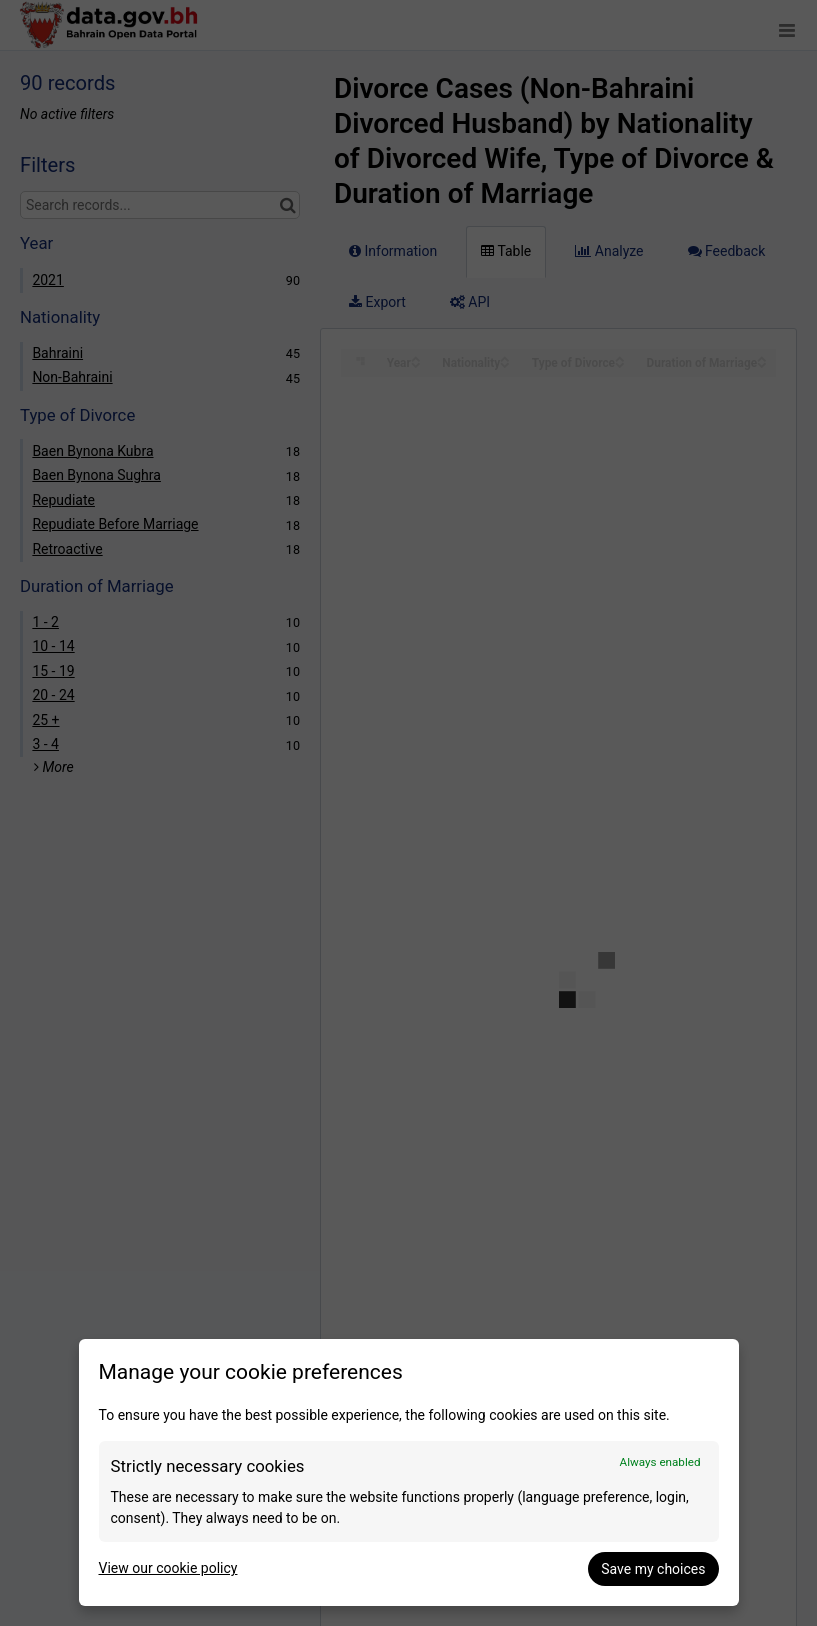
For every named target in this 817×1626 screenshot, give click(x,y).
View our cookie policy (168, 1568)
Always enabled (660, 1462)
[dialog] (409, 1472)
